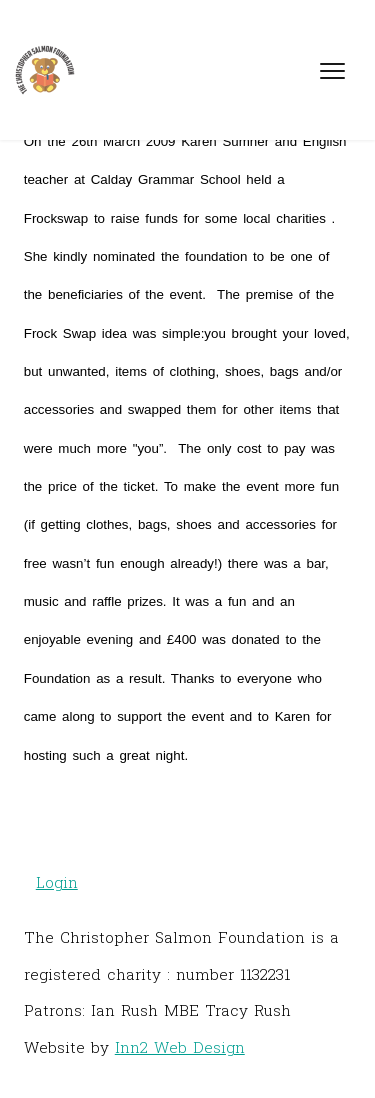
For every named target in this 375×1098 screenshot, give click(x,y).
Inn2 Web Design (180, 1047)
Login (57, 882)
